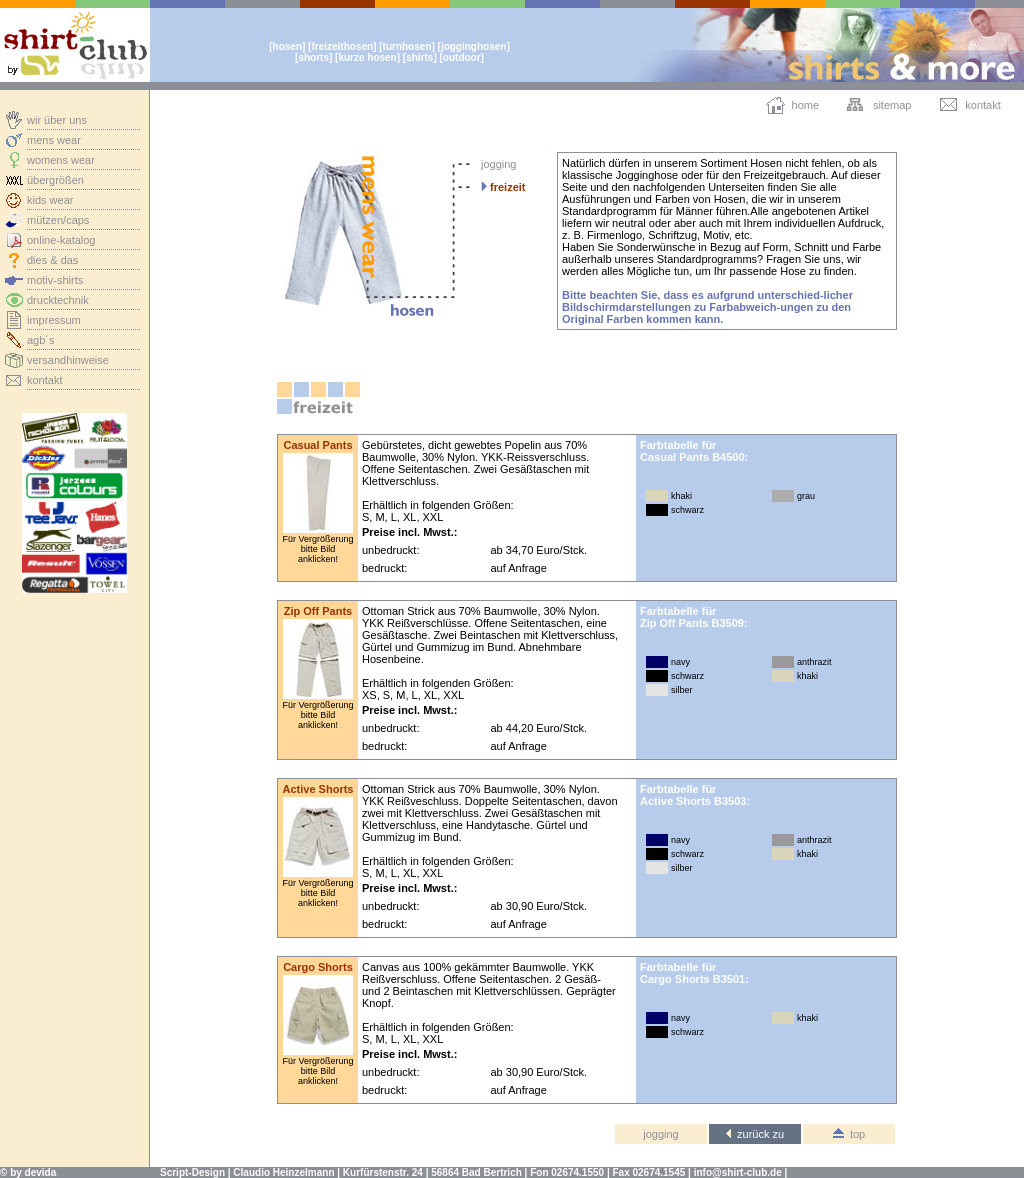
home (806, 105)
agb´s (41, 340)
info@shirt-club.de (738, 1172)
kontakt (44, 380)
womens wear (61, 160)
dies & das (52, 260)
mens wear (54, 140)
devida (41, 1172)
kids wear (50, 200)
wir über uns (57, 120)
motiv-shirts (55, 280)
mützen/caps (58, 220)
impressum (54, 320)
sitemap (892, 105)
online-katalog (61, 240)
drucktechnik (58, 300)
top (849, 1134)
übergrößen (55, 180)
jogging (498, 164)
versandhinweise (68, 360)
